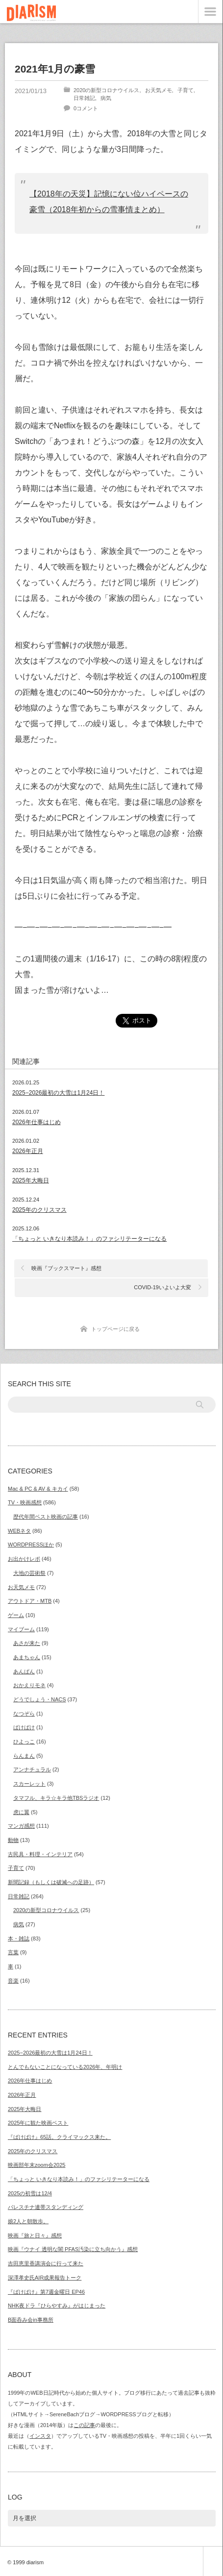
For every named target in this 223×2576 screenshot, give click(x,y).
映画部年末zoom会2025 (36, 2165)
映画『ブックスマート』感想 (66, 1268)
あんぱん (24, 1671)
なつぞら (24, 1714)
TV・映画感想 (25, 1502)
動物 (13, 1840)
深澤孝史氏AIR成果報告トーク (44, 2278)
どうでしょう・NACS (39, 1699)
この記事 (84, 2425)
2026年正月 (22, 2095)
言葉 (13, 1952)
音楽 (13, 1981)
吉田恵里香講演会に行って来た (45, 2263)
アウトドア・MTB (29, 1601)
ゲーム (16, 1615)
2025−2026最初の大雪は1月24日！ (50, 2053)
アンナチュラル (32, 1769)
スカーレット (29, 1784)
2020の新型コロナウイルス (106, 90)
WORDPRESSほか (31, 1544)
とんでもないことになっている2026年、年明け (65, 2067)
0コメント (86, 108)
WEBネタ (19, 1531)
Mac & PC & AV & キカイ (38, 1489)
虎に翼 (21, 1812)
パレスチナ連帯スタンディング (45, 2207)
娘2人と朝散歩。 (28, 2221)
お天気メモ (158, 90)
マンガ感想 (21, 1826)
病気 (105, 98)
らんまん (24, 1756)
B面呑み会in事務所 (30, 2320)
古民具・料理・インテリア (40, 1854)
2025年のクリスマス (32, 2151)
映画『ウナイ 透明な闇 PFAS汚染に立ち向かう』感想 (73, 2249)
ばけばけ (24, 1727)
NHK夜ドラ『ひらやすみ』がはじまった (56, 2305)
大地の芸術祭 (29, 1573)
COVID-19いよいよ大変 (162, 1287)
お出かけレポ (24, 1559)
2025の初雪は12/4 (30, 2193)
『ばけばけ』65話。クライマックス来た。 (59, 2137)
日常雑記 (84, 98)
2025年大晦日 (24, 2109)
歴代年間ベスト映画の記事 (45, 1517)
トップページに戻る (115, 1329)
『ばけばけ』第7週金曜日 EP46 (46, 2292)
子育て (185, 90)
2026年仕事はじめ (30, 2081)
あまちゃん (26, 1657)
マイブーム (21, 1629)
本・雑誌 (18, 1938)
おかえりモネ (29, 1685)
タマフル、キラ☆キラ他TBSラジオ (56, 1798)
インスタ (40, 2436)
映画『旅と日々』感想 (35, 2235)
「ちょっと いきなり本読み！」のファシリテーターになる (78, 2179)
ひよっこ (24, 1741)
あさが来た (26, 1643)
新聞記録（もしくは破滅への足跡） (51, 1882)
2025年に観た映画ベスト (38, 2123)
